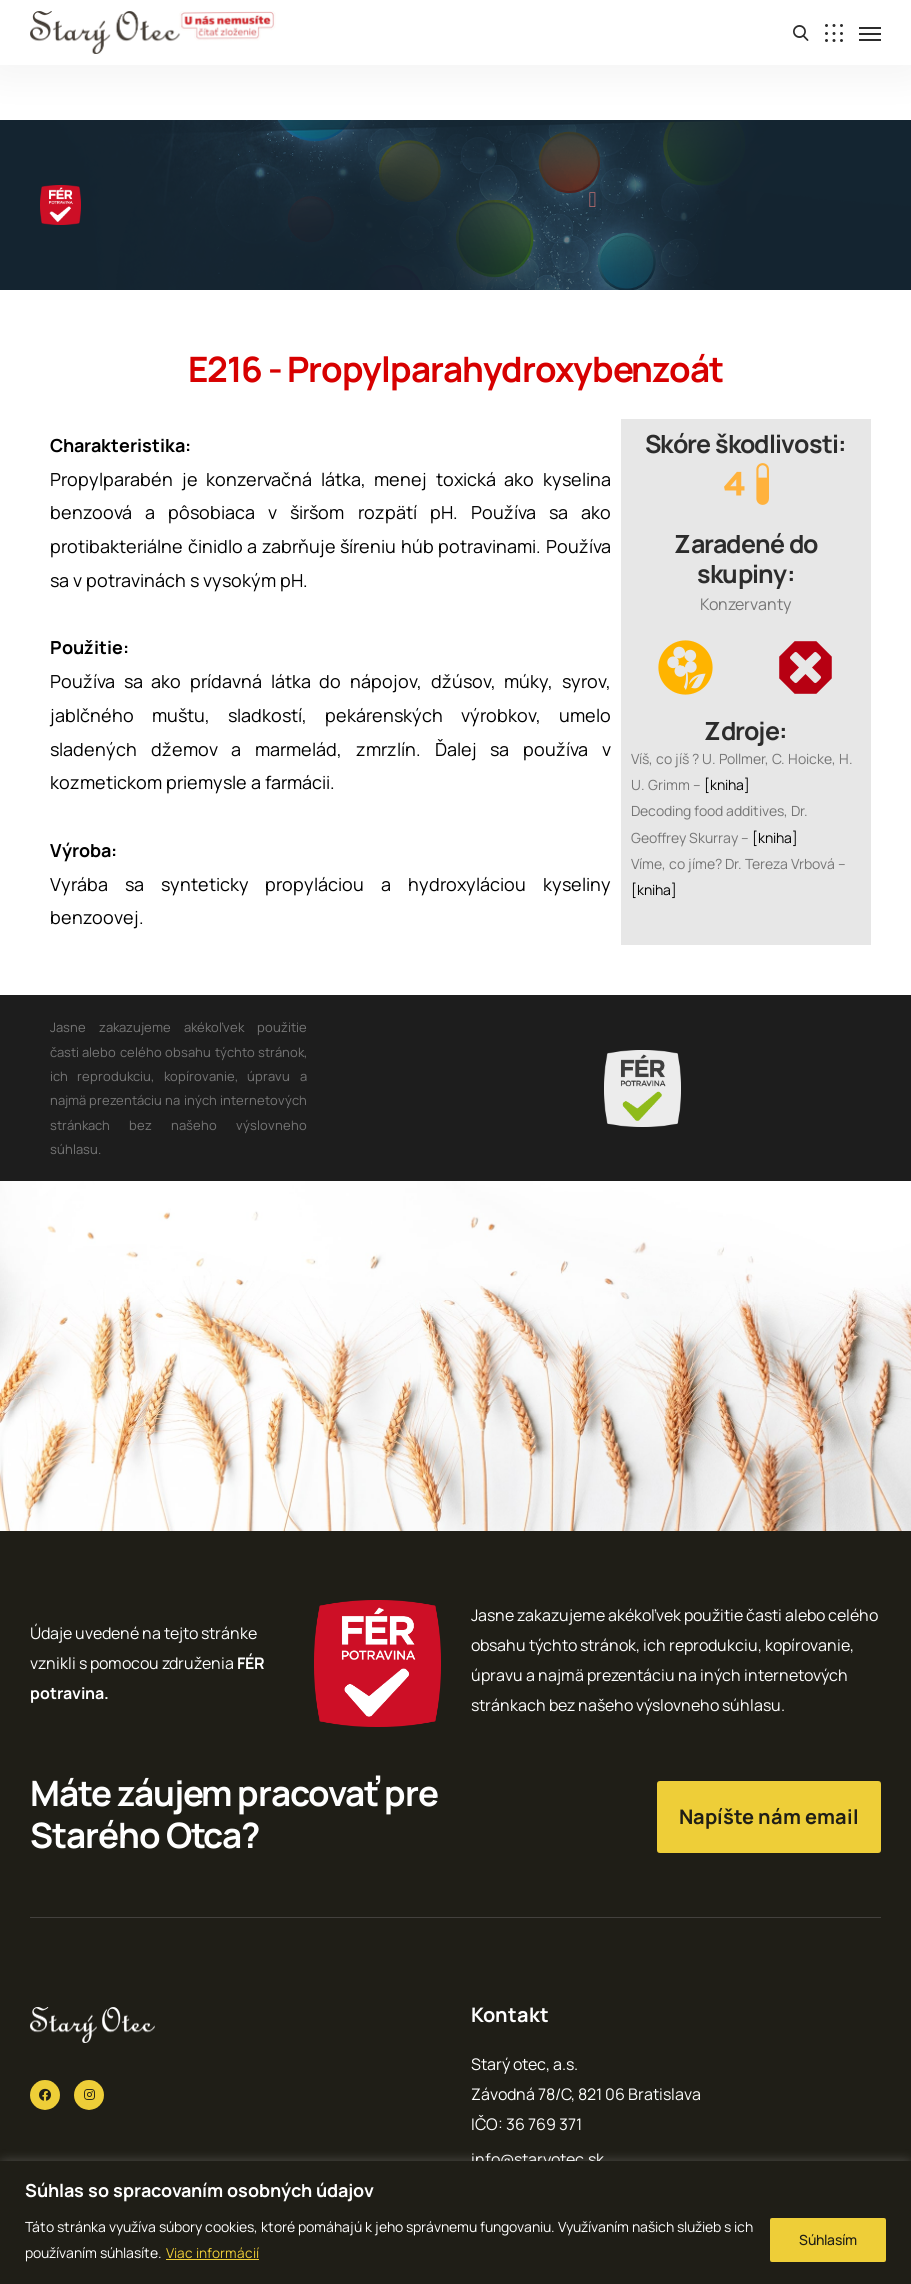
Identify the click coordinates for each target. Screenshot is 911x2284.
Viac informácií (212, 2252)
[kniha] (727, 784)
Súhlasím (828, 2239)
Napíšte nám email (769, 1816)
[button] (592, 200)
